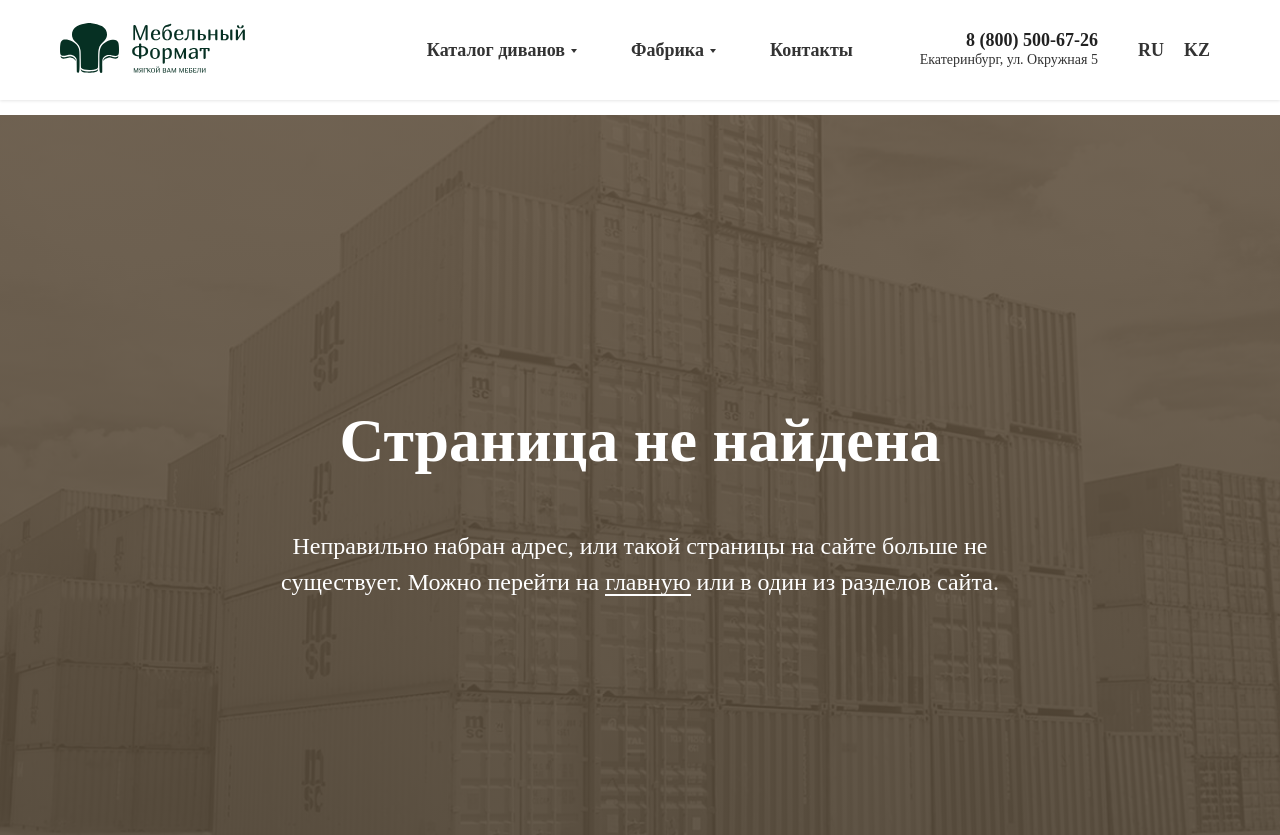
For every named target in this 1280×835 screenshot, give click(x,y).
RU (1151, 50)
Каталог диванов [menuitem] (496, 50)
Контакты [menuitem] (811, 50)
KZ (1197, 50)
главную (647, 582)
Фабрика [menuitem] (667, 50)
